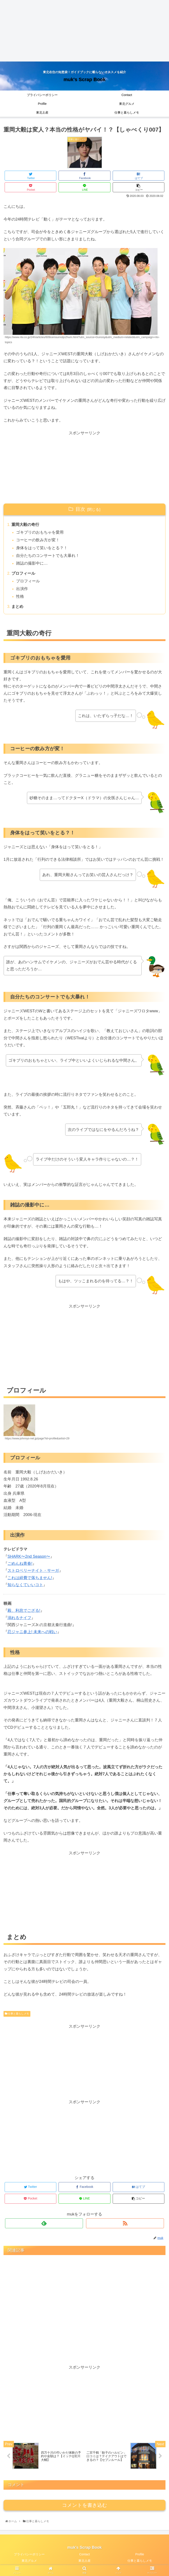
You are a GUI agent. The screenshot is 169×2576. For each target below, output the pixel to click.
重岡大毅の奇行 (25, 525)
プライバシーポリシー (29, 2557)
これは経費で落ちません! (29, 1580)
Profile (139, 2557)
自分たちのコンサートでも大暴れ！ (48, 556)
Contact (84, 2557)
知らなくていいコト (25, 1587)
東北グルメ (29, 2563)
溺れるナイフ (19, 1620)
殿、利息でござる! (23, 1613)
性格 (20, 598)
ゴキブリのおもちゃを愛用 (40, 533)
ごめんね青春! (19, 1565)
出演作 (22, 590)
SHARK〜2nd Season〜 (28, 1558)
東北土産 (84, 2563)
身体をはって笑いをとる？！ (42, 549)
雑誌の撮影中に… (32, 564)
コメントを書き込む (84, 2508)
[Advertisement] (84, 31)
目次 (80, 509)
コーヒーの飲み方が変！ (38, 541)
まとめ (18, 609)
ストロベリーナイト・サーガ (33, 1573)
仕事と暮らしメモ (17, 2016)
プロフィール (23, 574)
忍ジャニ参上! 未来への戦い (32, 1634)
